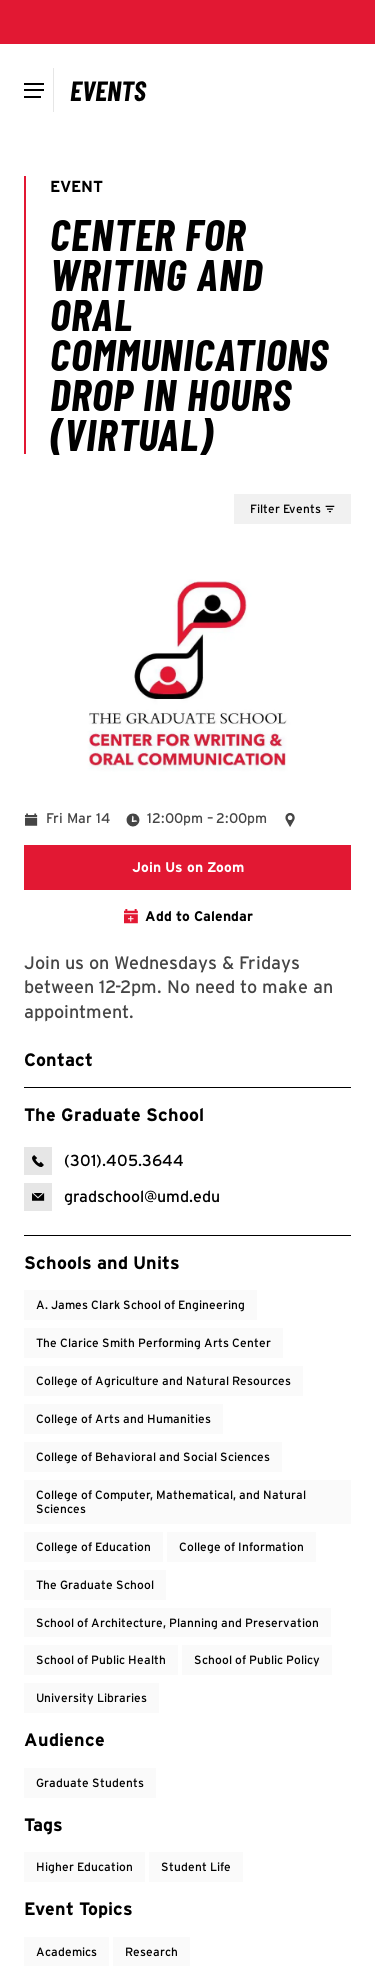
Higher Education (84, 1866)
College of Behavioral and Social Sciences (153, 1456)
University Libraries (91, 1697)
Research (151, 1951)
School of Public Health (101, 1659)
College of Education (93, 1546)
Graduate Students (90, 1782)
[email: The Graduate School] (122, 1197)
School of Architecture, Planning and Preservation (177, 1622)
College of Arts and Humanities (123, 1418)
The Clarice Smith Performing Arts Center (153, 1342)
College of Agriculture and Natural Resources (163, 1380)
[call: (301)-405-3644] (104, 1161)
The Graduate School (95, 1584)
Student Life (196, 1866)
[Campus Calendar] (108, 90)
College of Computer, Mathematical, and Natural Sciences (171, 1501)
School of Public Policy (257, 1659)
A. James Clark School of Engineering (140, 1304)
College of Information (241, 1546)
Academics (66, 1951)
